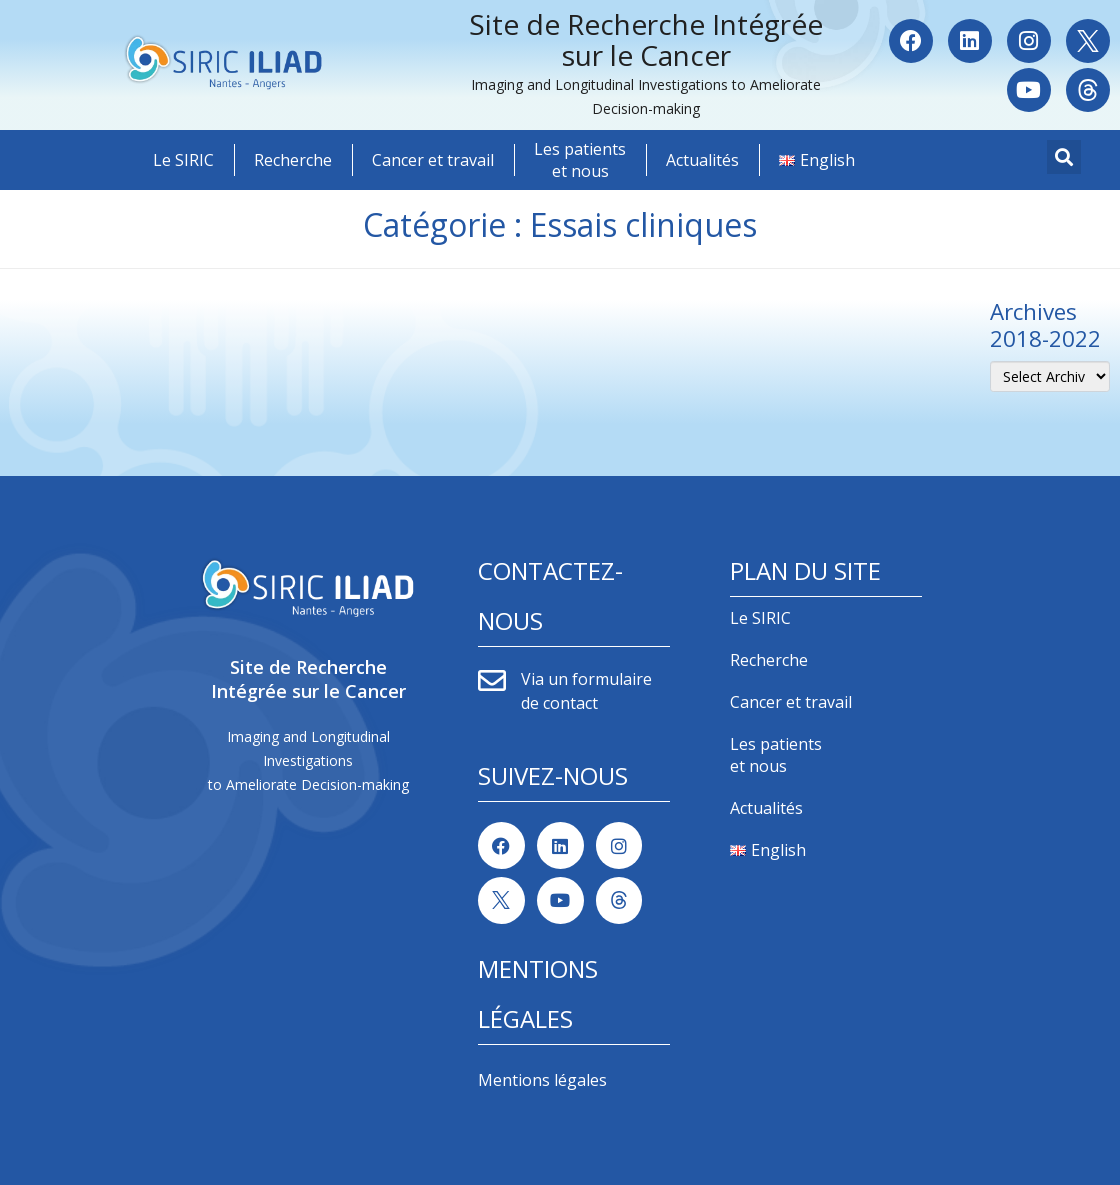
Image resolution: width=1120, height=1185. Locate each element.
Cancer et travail (433, 160)
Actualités (702, 160)
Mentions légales (542, 1080)
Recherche (293, 160)
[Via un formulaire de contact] (492, 681)
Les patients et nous (580, 160)
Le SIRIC (183, 160)
